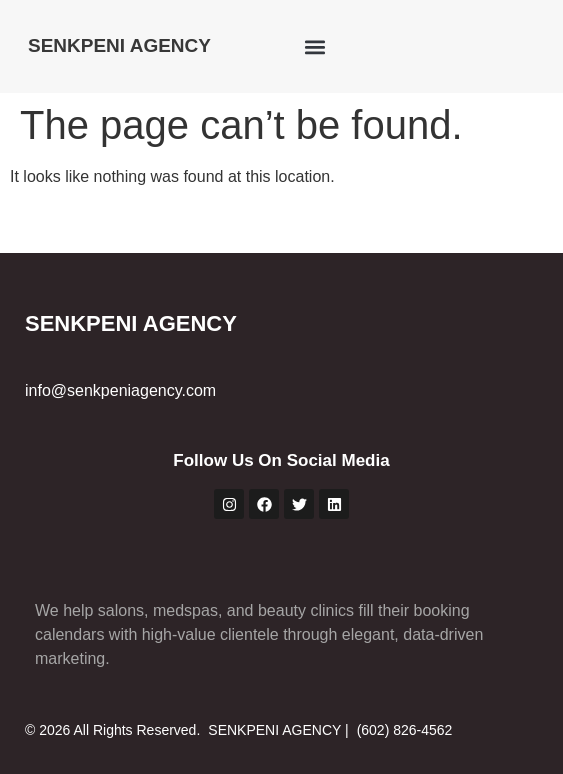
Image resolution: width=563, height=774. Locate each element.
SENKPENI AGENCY (119, 45)
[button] (314, 46)
